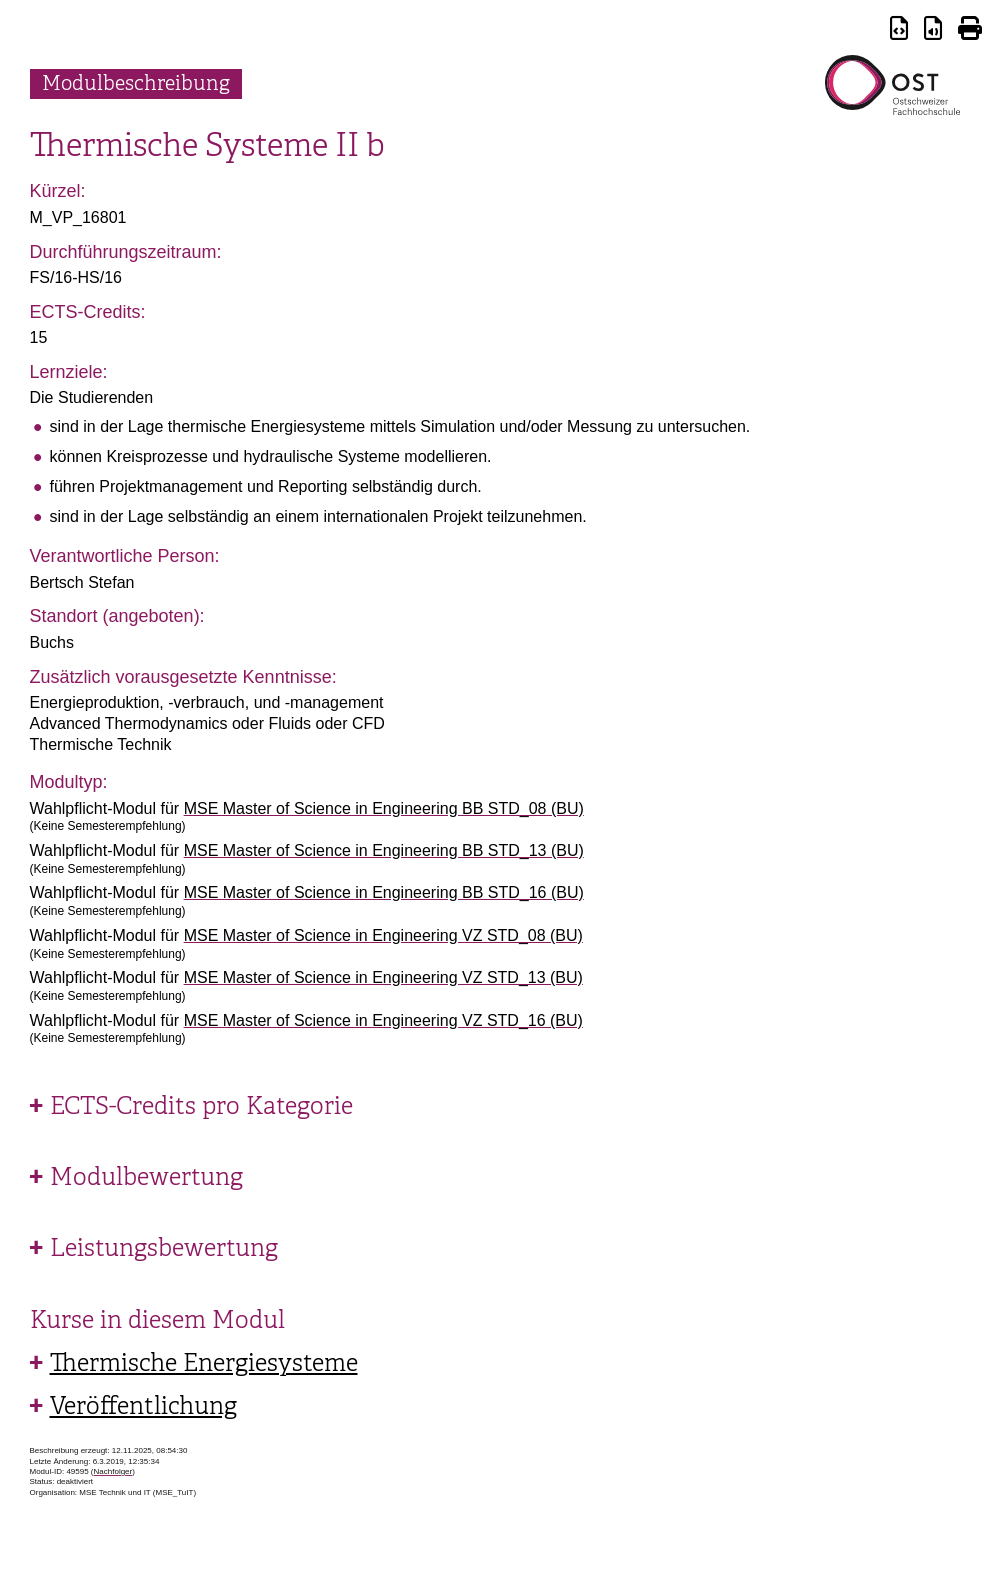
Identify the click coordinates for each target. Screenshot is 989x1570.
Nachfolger (113, 1471)
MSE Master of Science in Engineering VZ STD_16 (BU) (383, 1020)
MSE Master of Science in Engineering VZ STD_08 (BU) (383, 935)
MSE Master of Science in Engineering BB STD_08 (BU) (384, 808)
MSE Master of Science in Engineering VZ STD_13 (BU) (383, 977)
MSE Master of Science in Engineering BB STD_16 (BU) (384, 892)
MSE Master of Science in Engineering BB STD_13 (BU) (384, 850)
